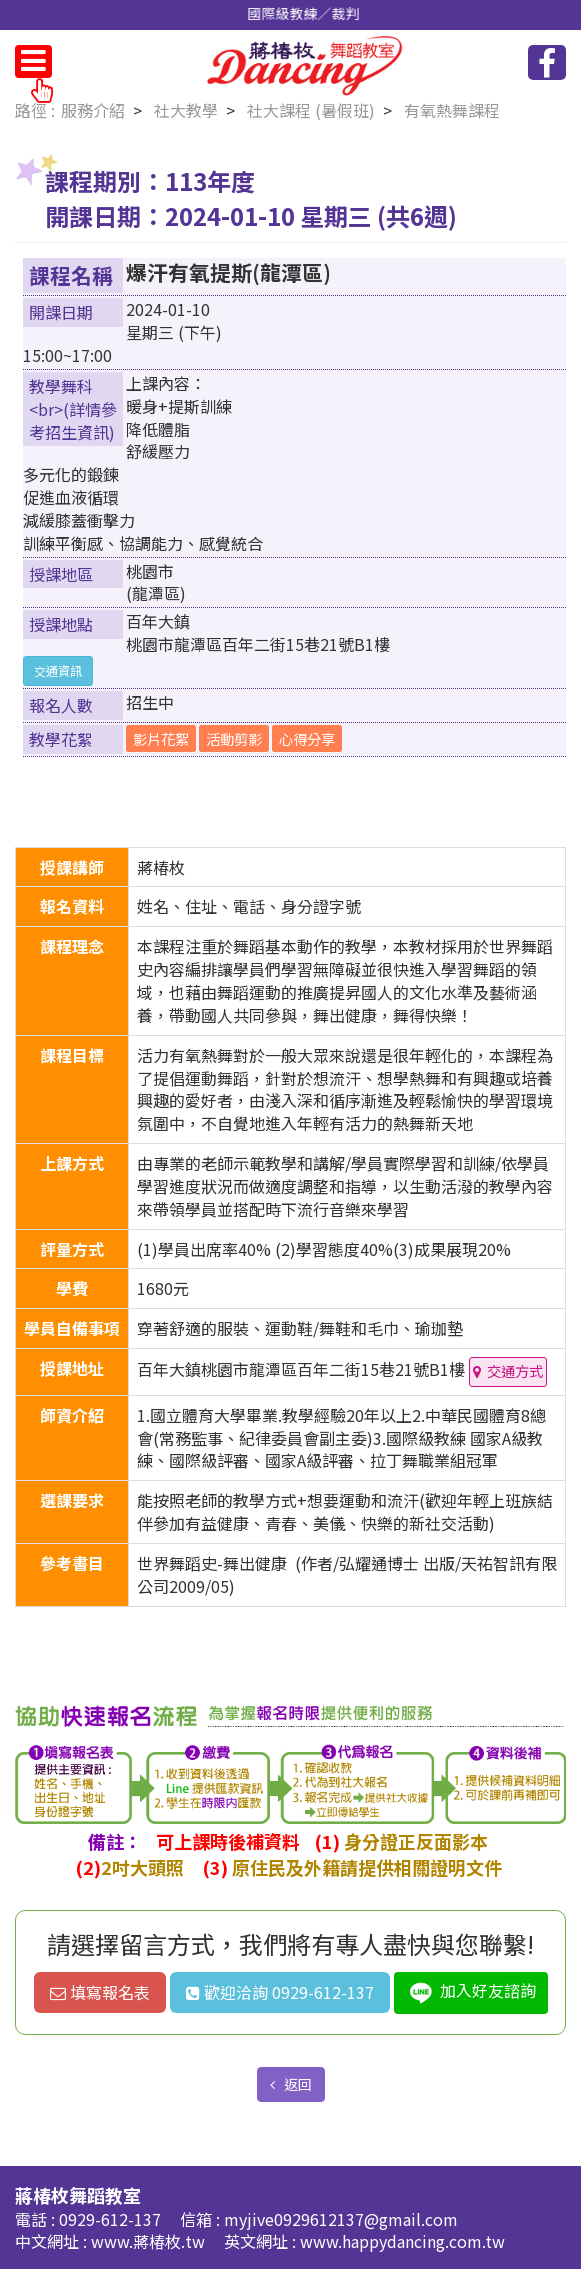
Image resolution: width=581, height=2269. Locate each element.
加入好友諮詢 (471, 1993)
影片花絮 (161, 738)
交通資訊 (58, 670)
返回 (296, 2084)
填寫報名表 (100, 1992)
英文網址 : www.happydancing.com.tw (364, 2241)
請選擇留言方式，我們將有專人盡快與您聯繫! (290, 1944)
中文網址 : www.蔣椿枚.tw (112, 2241)
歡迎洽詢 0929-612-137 (280, 1992)
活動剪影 (234, 738)
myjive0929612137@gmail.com (341, 2219)
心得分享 (307, 738)
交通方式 (515, 1370)
